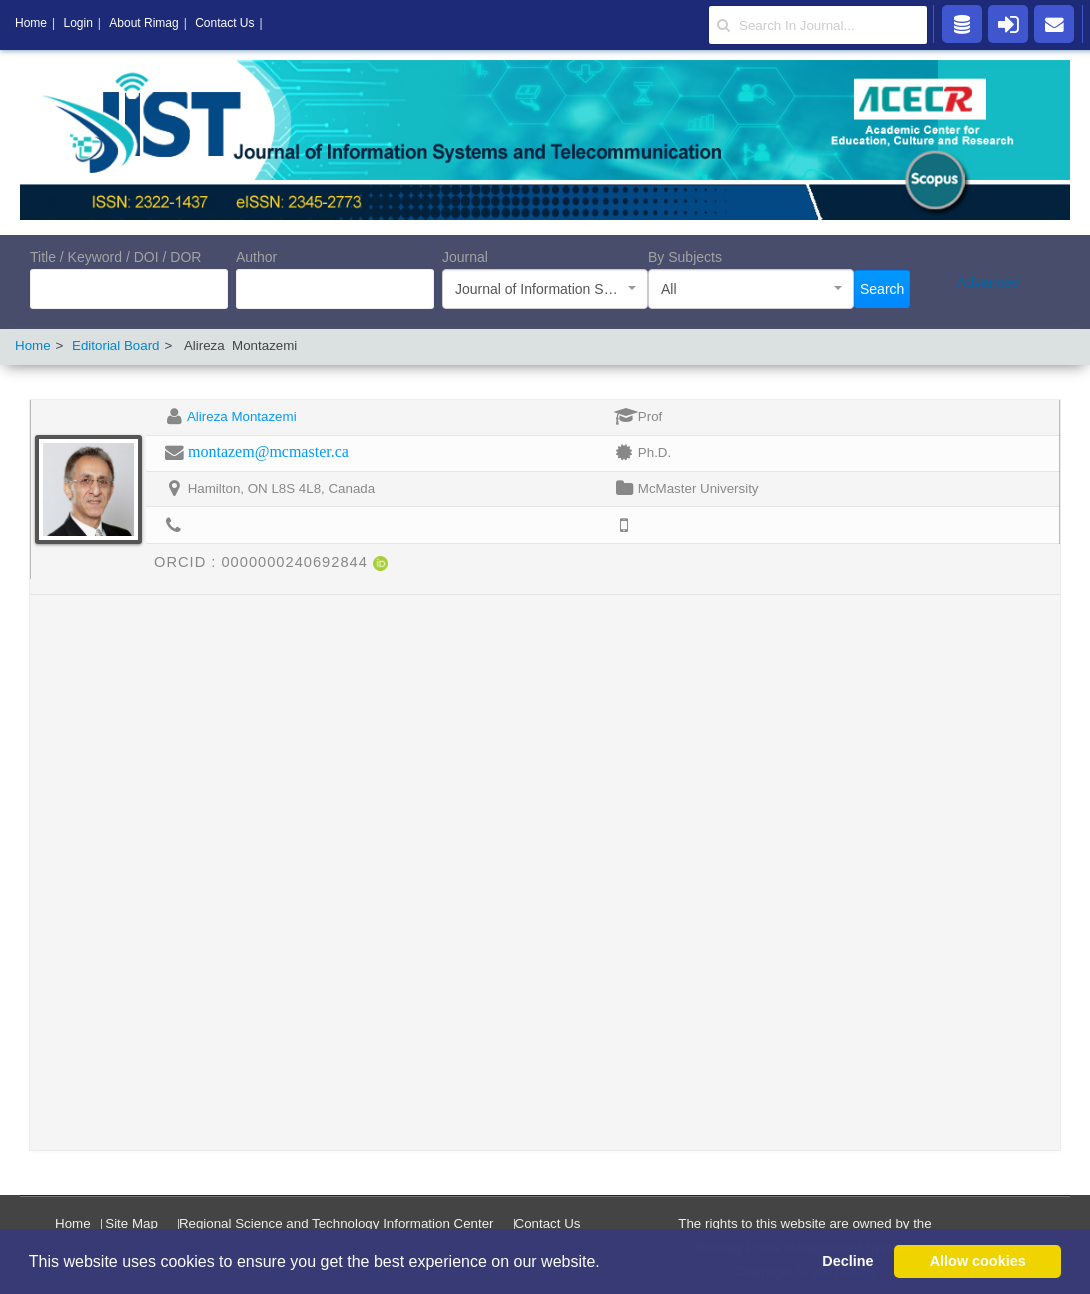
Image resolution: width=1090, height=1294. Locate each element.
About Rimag (143, 23)
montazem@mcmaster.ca (268, 451)
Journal (465, 257)
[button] (607, 1263)
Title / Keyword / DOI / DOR (115, 257)
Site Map (131, 1223)
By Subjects (685, 257)
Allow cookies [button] (978, 1261)
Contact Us (548, 1223)
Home (33, 345)
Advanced (988, 282)
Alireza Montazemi (242, 416)
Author (256, 257)
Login (77, 23)
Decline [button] (847, 1261)
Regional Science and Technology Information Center (336, 1223)
